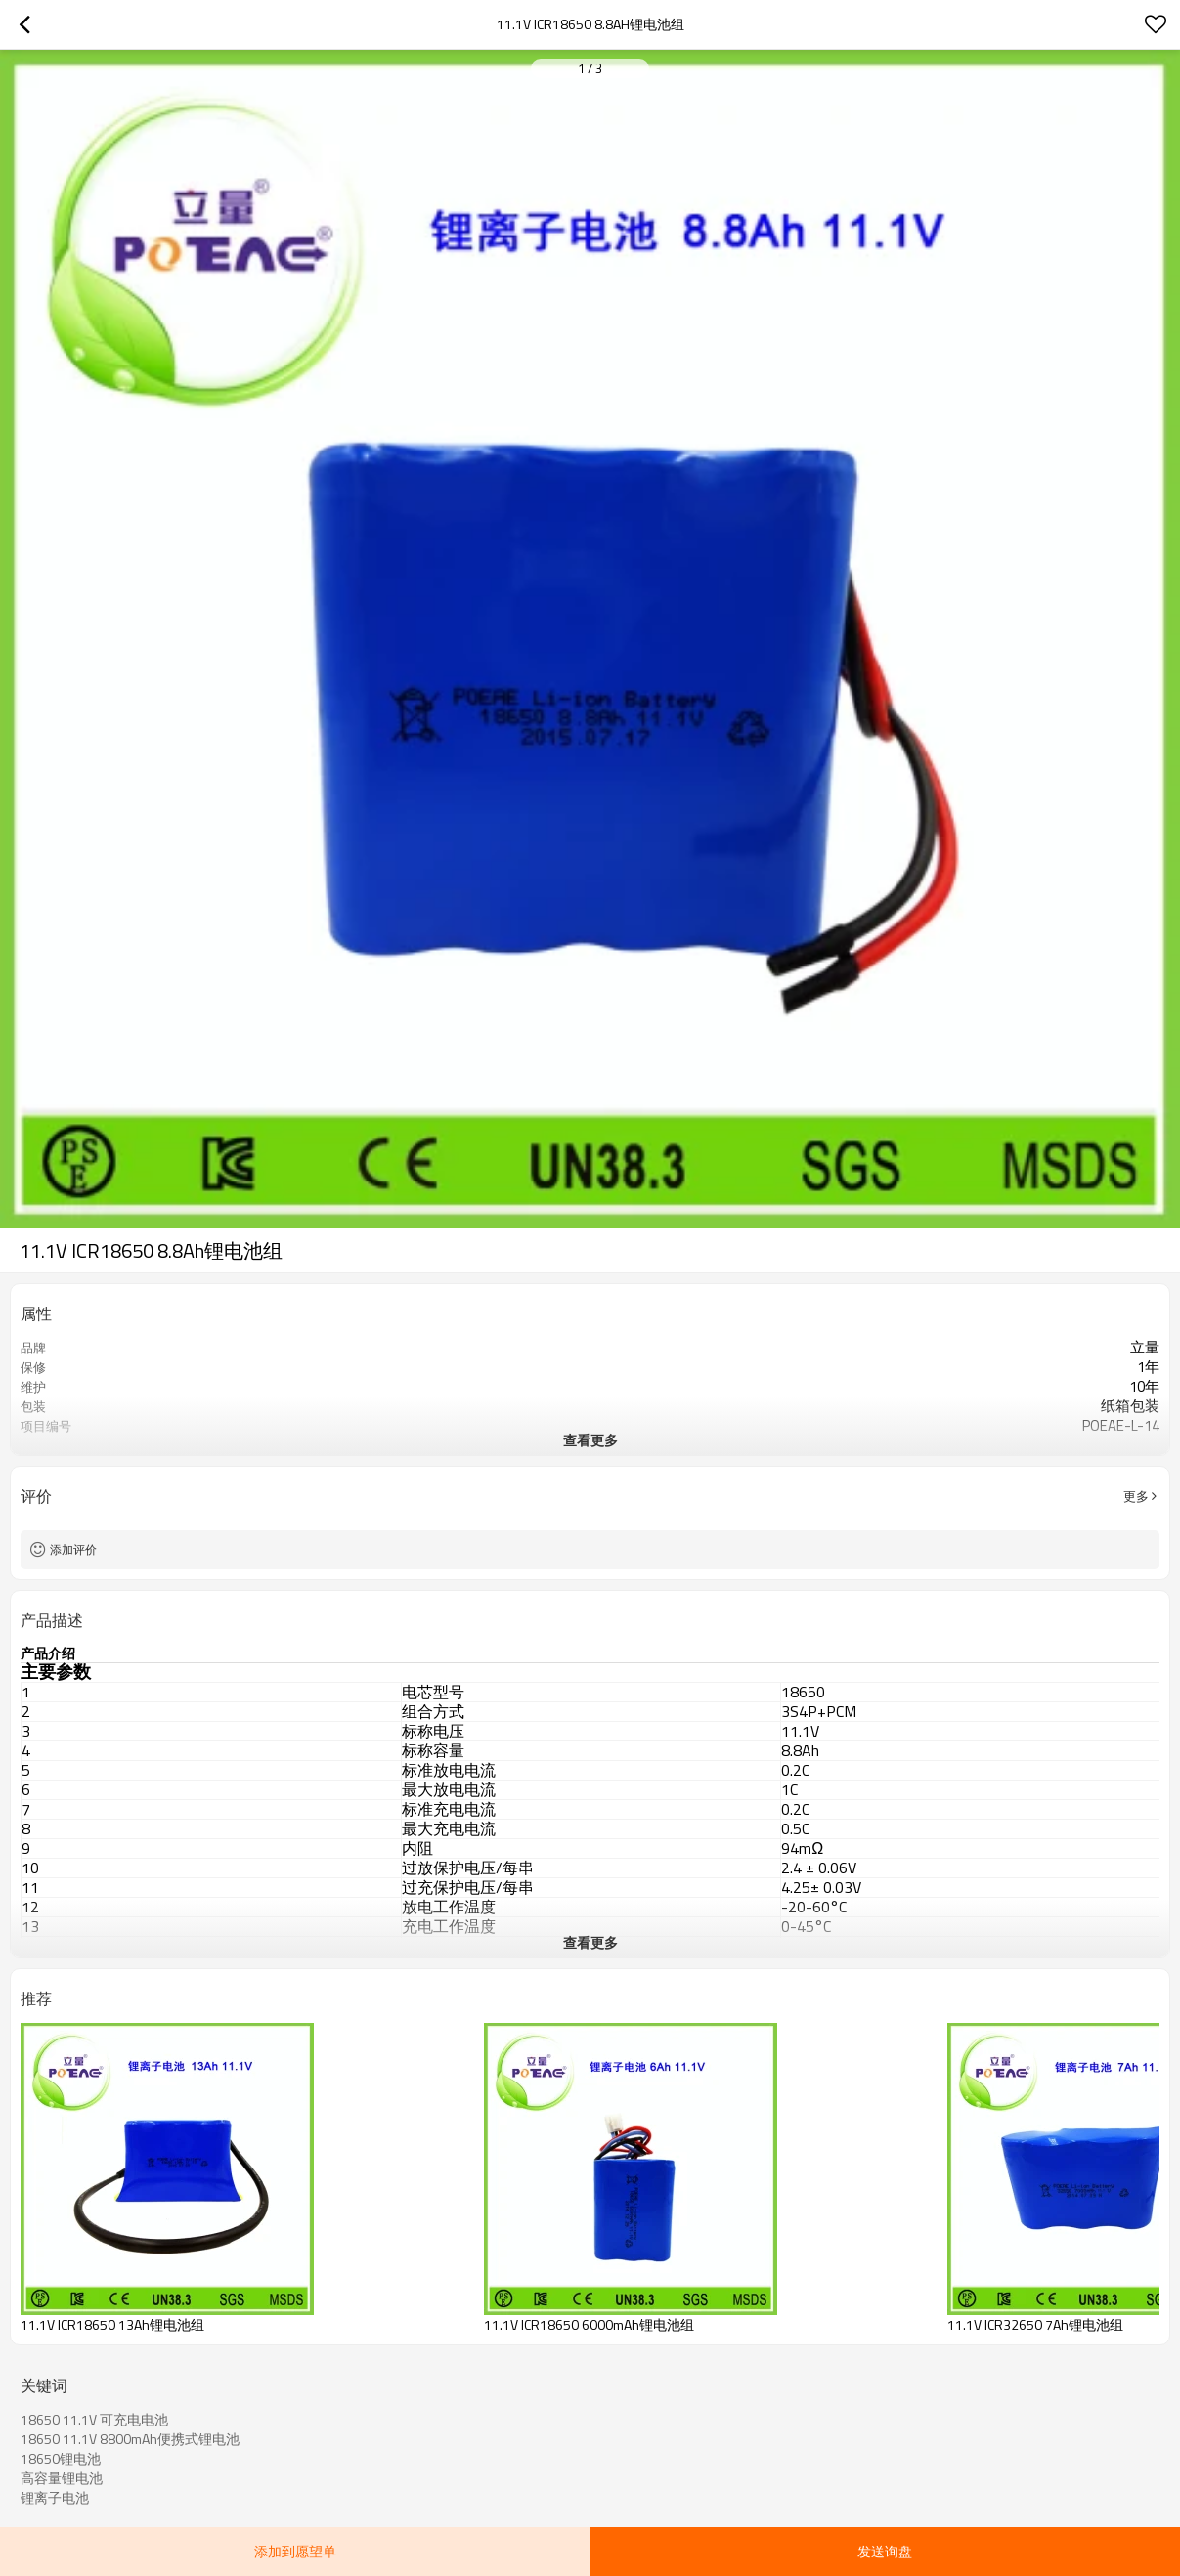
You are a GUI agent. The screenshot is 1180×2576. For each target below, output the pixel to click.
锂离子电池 (55, 2498)
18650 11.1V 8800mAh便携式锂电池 (130, 2439)
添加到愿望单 (295, 2551)
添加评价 (73, 1549)
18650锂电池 (61, 2459)
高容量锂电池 (62, 2478)
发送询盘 (884, 2551)
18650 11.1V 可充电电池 (94, 2419)
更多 (1136, 1496)
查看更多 (590, 1440)
